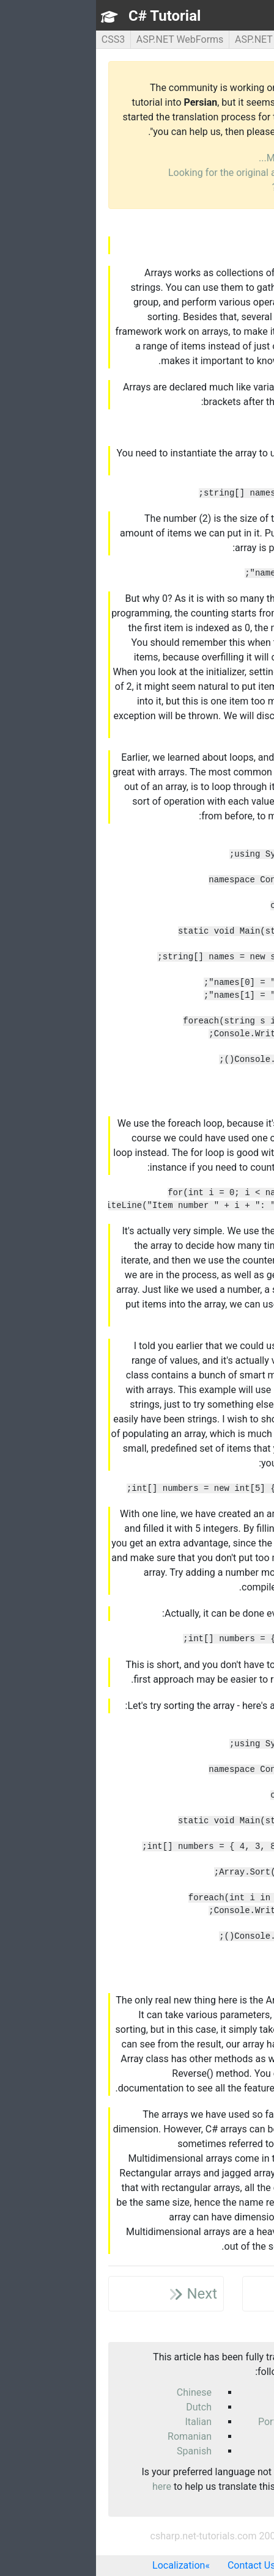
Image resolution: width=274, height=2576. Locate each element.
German (195, 2407)
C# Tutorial (68, 15)
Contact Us (155, 2565)
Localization (82, 2565)
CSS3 (17, 39)
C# (218, 39)
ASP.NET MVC (169, 39)
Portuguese (187, 2422)
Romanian (94, 2436)
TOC (248, 15)
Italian (102, 2422)
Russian (194, 2436)
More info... (187, 158)
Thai (202, 2451)
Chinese (98, 2392)
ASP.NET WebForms (84, 39)
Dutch (103, 2407)
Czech (198, 2392)
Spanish (98, 2451)
